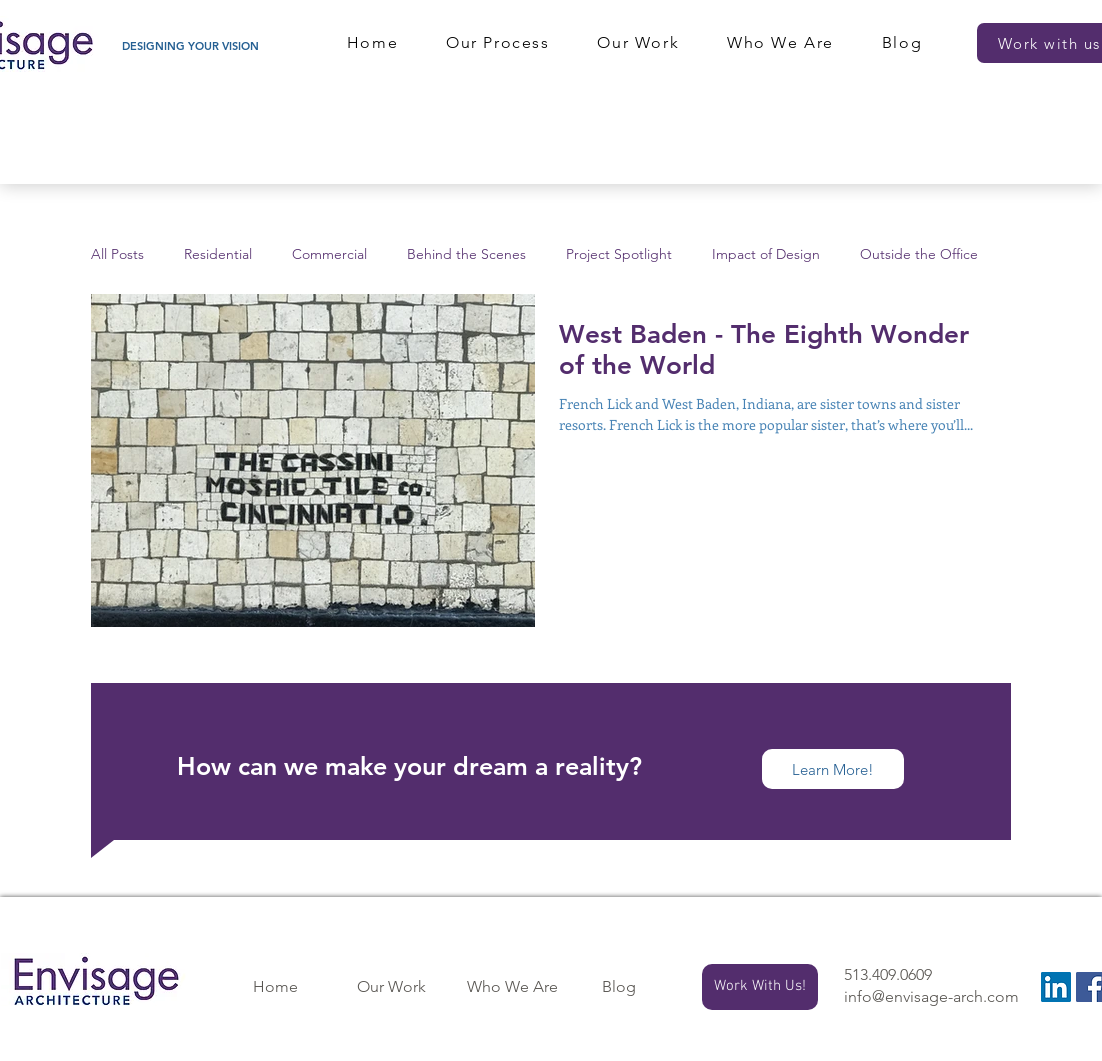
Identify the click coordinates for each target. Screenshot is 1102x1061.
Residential (218, 254)
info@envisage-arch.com (931, 996)
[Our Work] (391, 987)
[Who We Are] (512, 987)
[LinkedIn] (1056, 987)
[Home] (275, 987)
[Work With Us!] (760, 987)
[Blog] (619, 987)
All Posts (117, 254)
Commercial (329, 254)
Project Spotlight (619, 254)
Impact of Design (766, 254)
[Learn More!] (833, 769)
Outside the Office (919, 254)
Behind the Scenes (466, 254)
